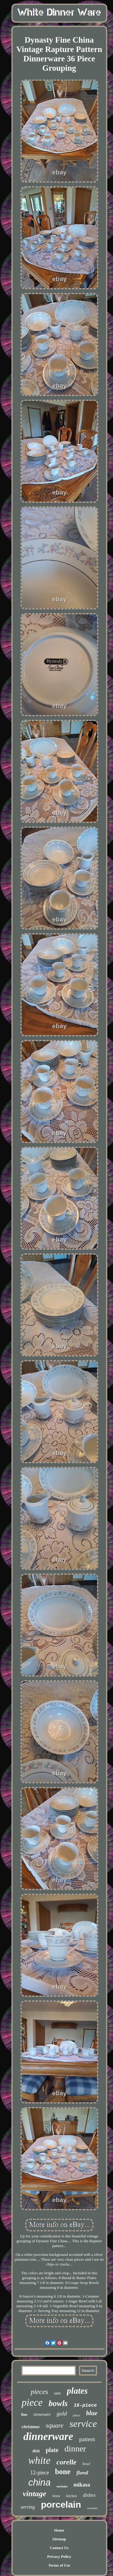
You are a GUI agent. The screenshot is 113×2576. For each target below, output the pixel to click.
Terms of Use (59, 2565)
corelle (66, 2462)
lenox (56, 2496)
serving (28, 2506)
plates (77, 2391)
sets (57, 2393)
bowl (86, 2463)
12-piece (39, 2473)
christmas (31, 2426)
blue (91, 2413)
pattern (87, 2439)
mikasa (82, 2485)
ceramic (92, 2508)
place (76, 2415)
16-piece (85, 2405)
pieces (39, 2392)
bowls (58, 2403)
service (83, 2423)
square (55, 2425)
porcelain (61, 2504)
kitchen (71, 2496)
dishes (89, 2495)
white (39, 2460)
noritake (62, 2486)
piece (32, 2402)
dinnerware (48, 2436)
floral (82, 2473)
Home (59, 2530)
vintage (34, 2493)
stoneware (42, 2414)
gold (62, 2413)
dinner (75, 2448)
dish (36, 2451)
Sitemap (59, 2539)
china (39, 2482)
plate (52, 2450)
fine (24, 2414)
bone (62, 2471)
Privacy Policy (59, 2556)
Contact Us (59, 2547)
